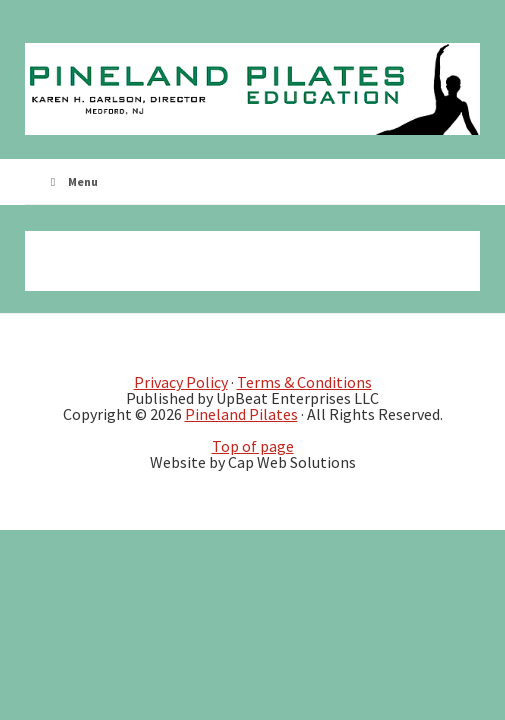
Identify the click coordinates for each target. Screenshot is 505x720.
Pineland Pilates (241, 414)
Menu (71, 181)
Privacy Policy (181, 382)
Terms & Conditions (304, 382)
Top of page (253, 446)
